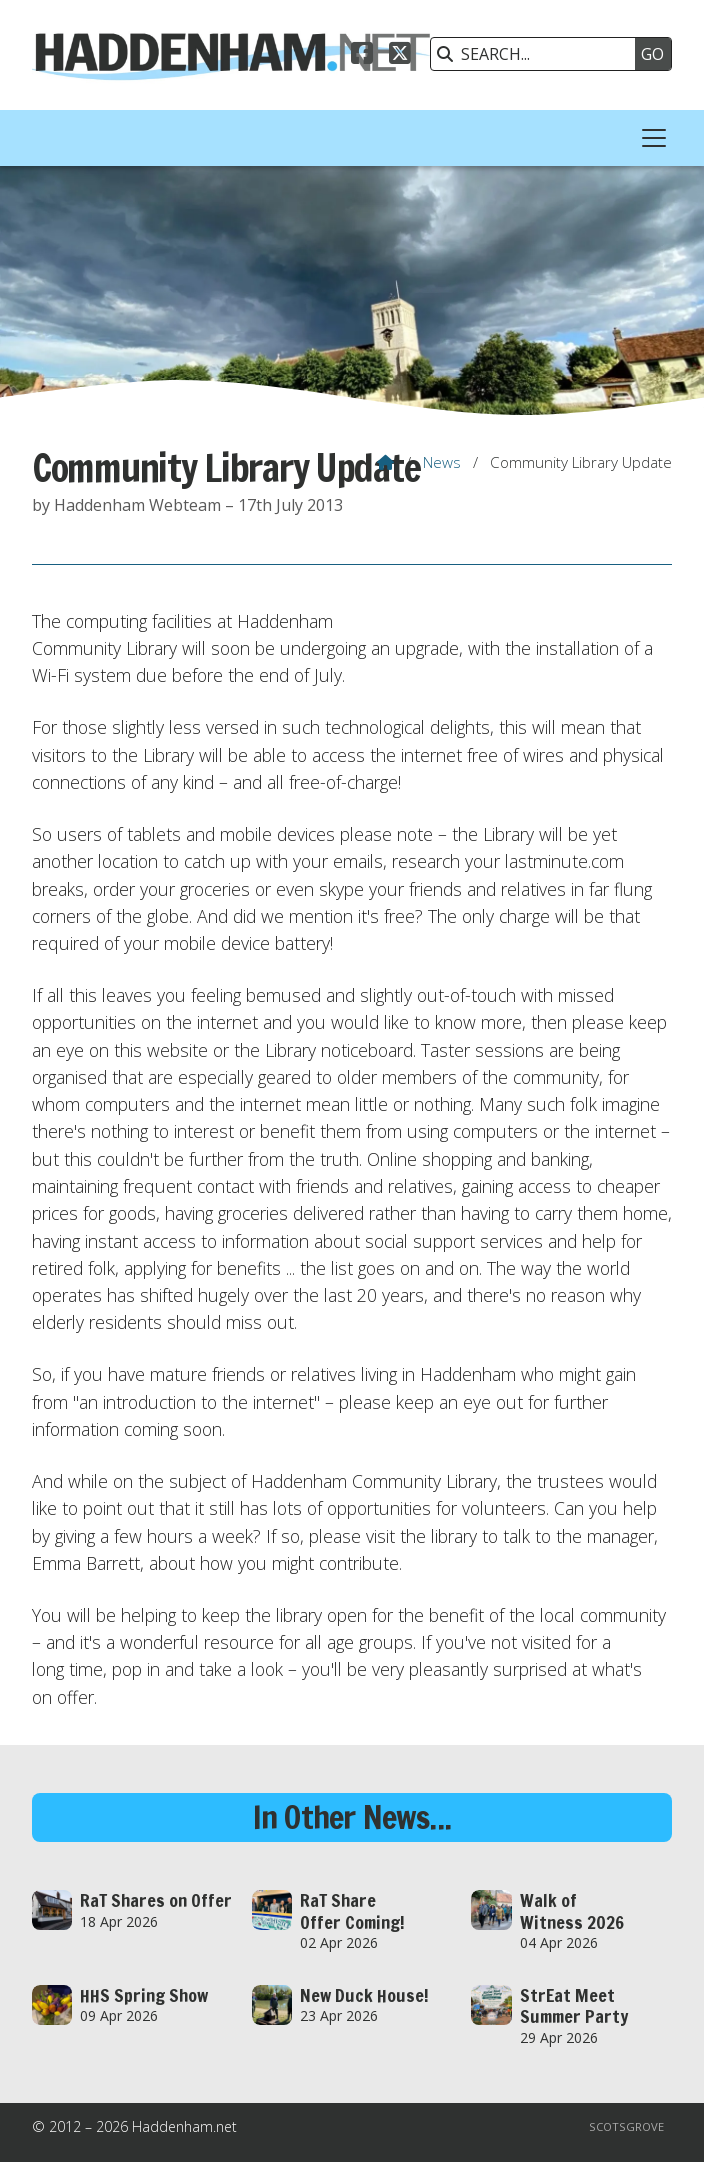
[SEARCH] (538, 54)
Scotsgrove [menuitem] (626, 2126)
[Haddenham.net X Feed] (400, 56)
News (442, 462)
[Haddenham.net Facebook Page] (362, 56)
